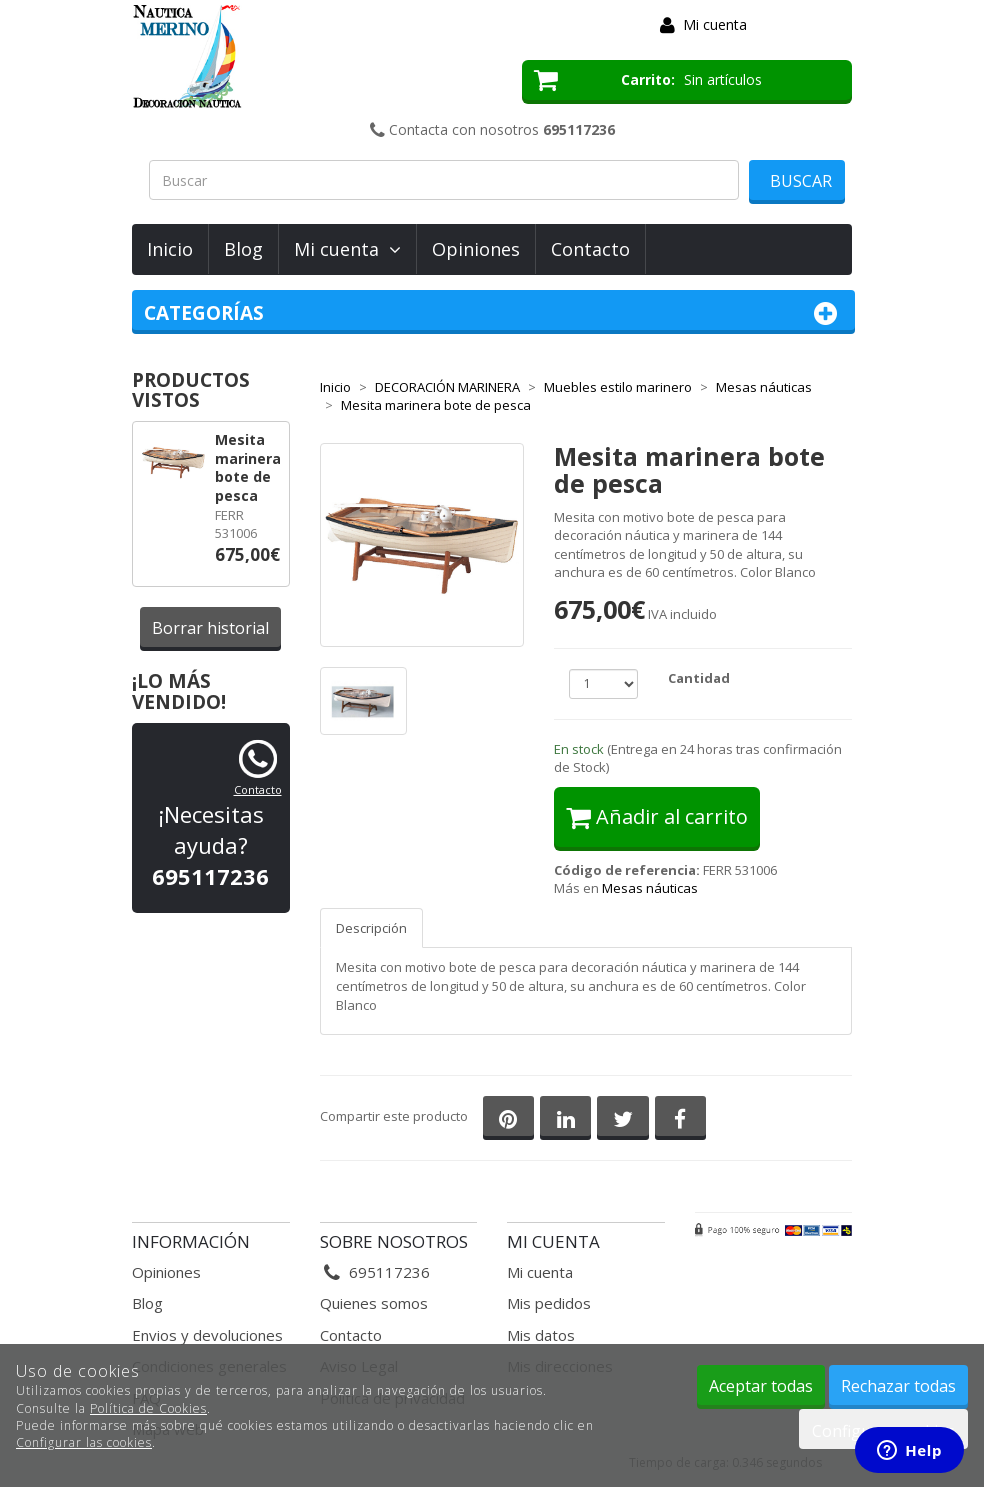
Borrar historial (210, 628)
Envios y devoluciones (207, 1335)
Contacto (590, 249)
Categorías (493, 313)
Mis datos (541, 1335)
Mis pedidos (549, 1303)
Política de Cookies (148, 1408)
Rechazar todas (898, 1386)
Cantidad (699, 678)
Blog (243, 249)
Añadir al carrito (657, 816)
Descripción (371, 928)
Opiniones (476, 249)
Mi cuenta (715, 24)
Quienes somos (374, 1303)
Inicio (170, 249)
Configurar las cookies (84, 1442)
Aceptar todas (761, 1386)
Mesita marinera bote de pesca (248, 467)
